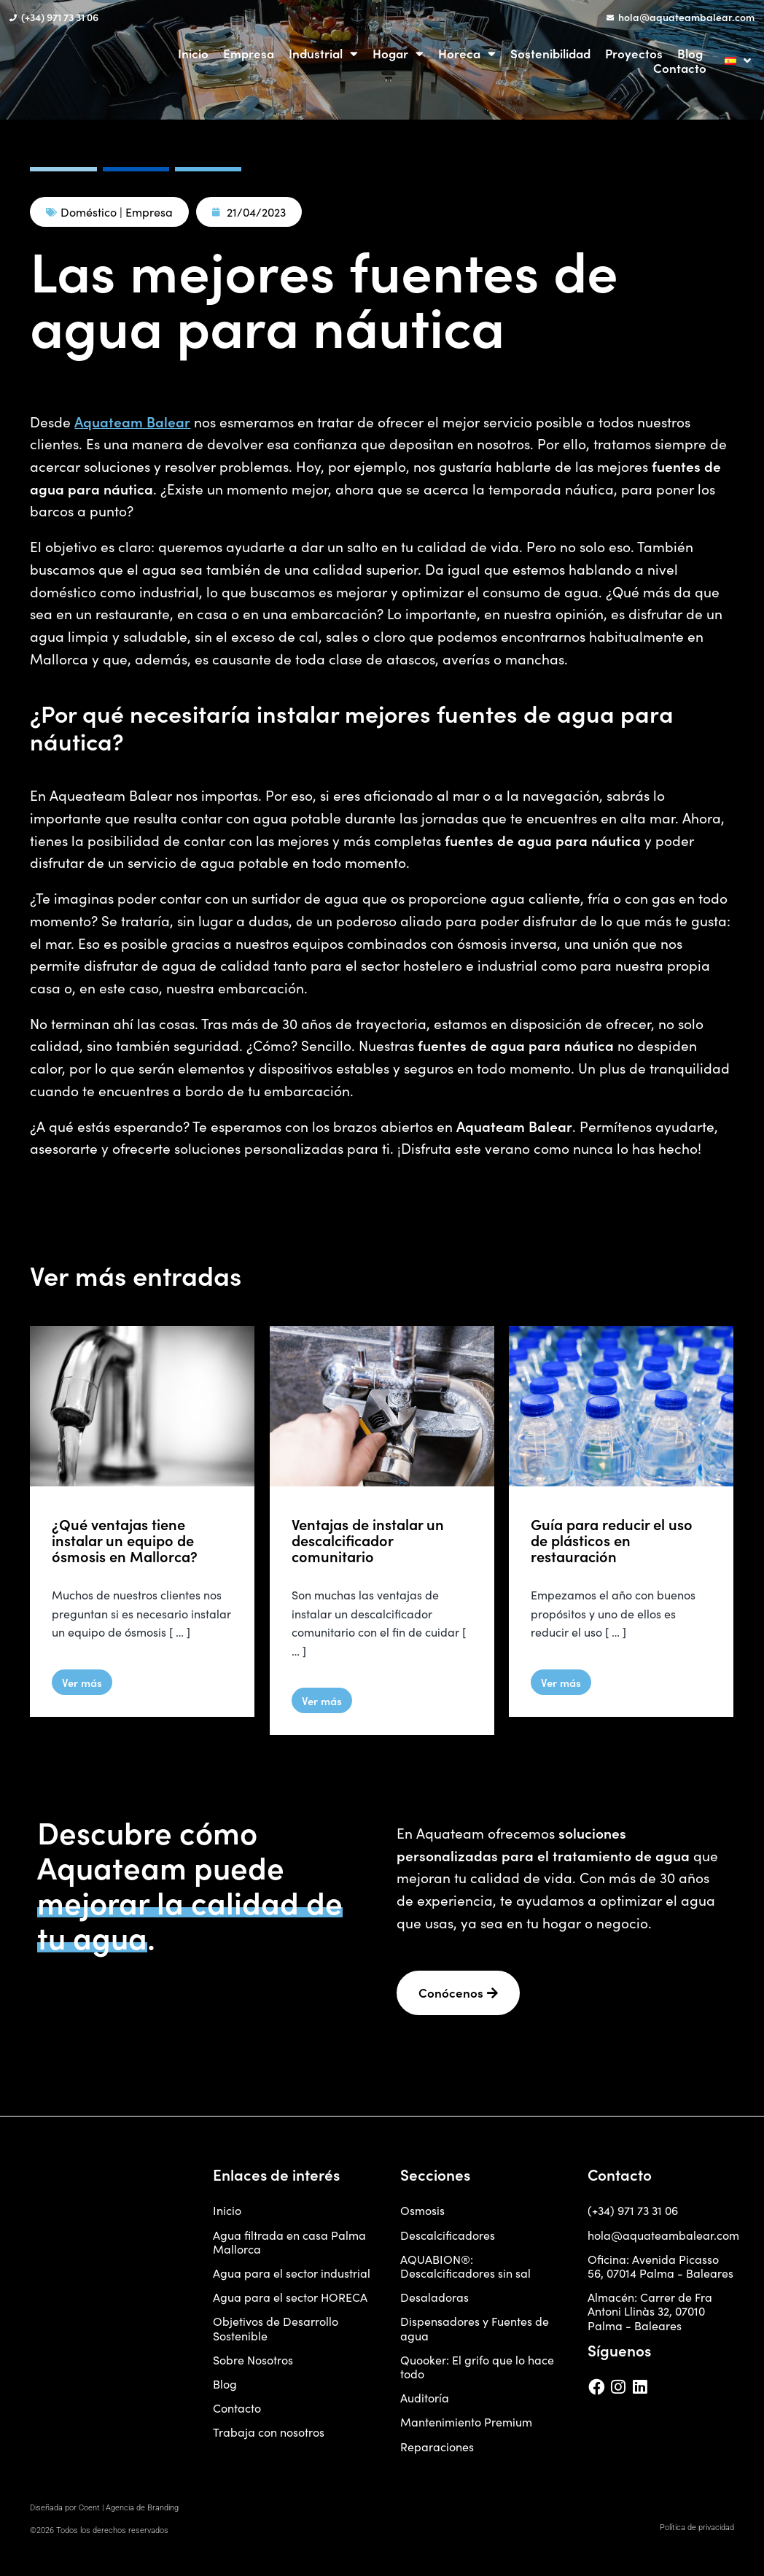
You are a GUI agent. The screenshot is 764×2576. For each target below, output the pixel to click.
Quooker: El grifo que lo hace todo (477, 2371)
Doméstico (89, 212)
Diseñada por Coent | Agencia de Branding (104, 2513)
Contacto (679, 68)
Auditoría (424, 2403)
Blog (690, 53)
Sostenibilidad (550, 53)
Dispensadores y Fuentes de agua (474, 2333)
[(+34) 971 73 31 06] (13, 17)
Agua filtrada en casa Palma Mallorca (289, 2247)
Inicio (193, 53)
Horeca (467, 53)
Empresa (248, 53)
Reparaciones (437, 2451)
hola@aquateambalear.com (686, 16)
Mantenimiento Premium (466, 2427)
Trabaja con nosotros (268, 2437)
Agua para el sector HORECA (290, 2303)
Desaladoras (434, 2303)
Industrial (323, 53)
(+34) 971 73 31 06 (59, 16)
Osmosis (422, 2216)
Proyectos (634, 53)
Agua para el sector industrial (291, 2278)
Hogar (398, 53)
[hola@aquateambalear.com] (610, 17)
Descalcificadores (447, 2240)
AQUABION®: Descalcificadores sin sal (465, 2271)
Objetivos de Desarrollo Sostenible (275, 2333)
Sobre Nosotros (253, 2365)
